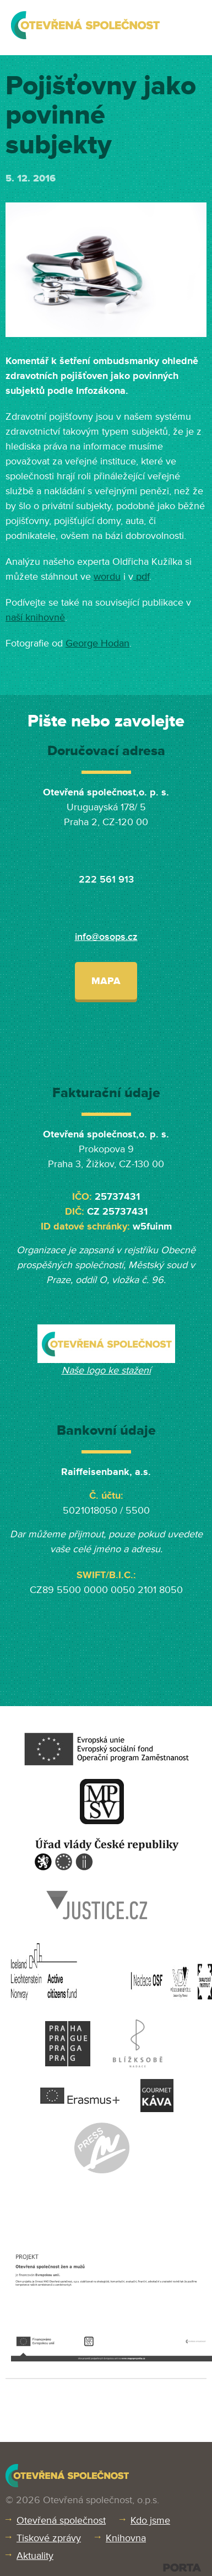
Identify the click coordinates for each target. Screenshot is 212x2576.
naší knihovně (35, 617)
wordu (107, 576)
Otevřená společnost (61, 2520)
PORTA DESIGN (182, 2567)
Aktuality (35, 2556)
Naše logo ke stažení (106, 1370)
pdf (141, 576)
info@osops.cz (106, 937)
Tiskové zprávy (49, 2538)
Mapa (106, 981)
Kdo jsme (150, 2520)
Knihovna (126, 2538)
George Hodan (97, 643)
